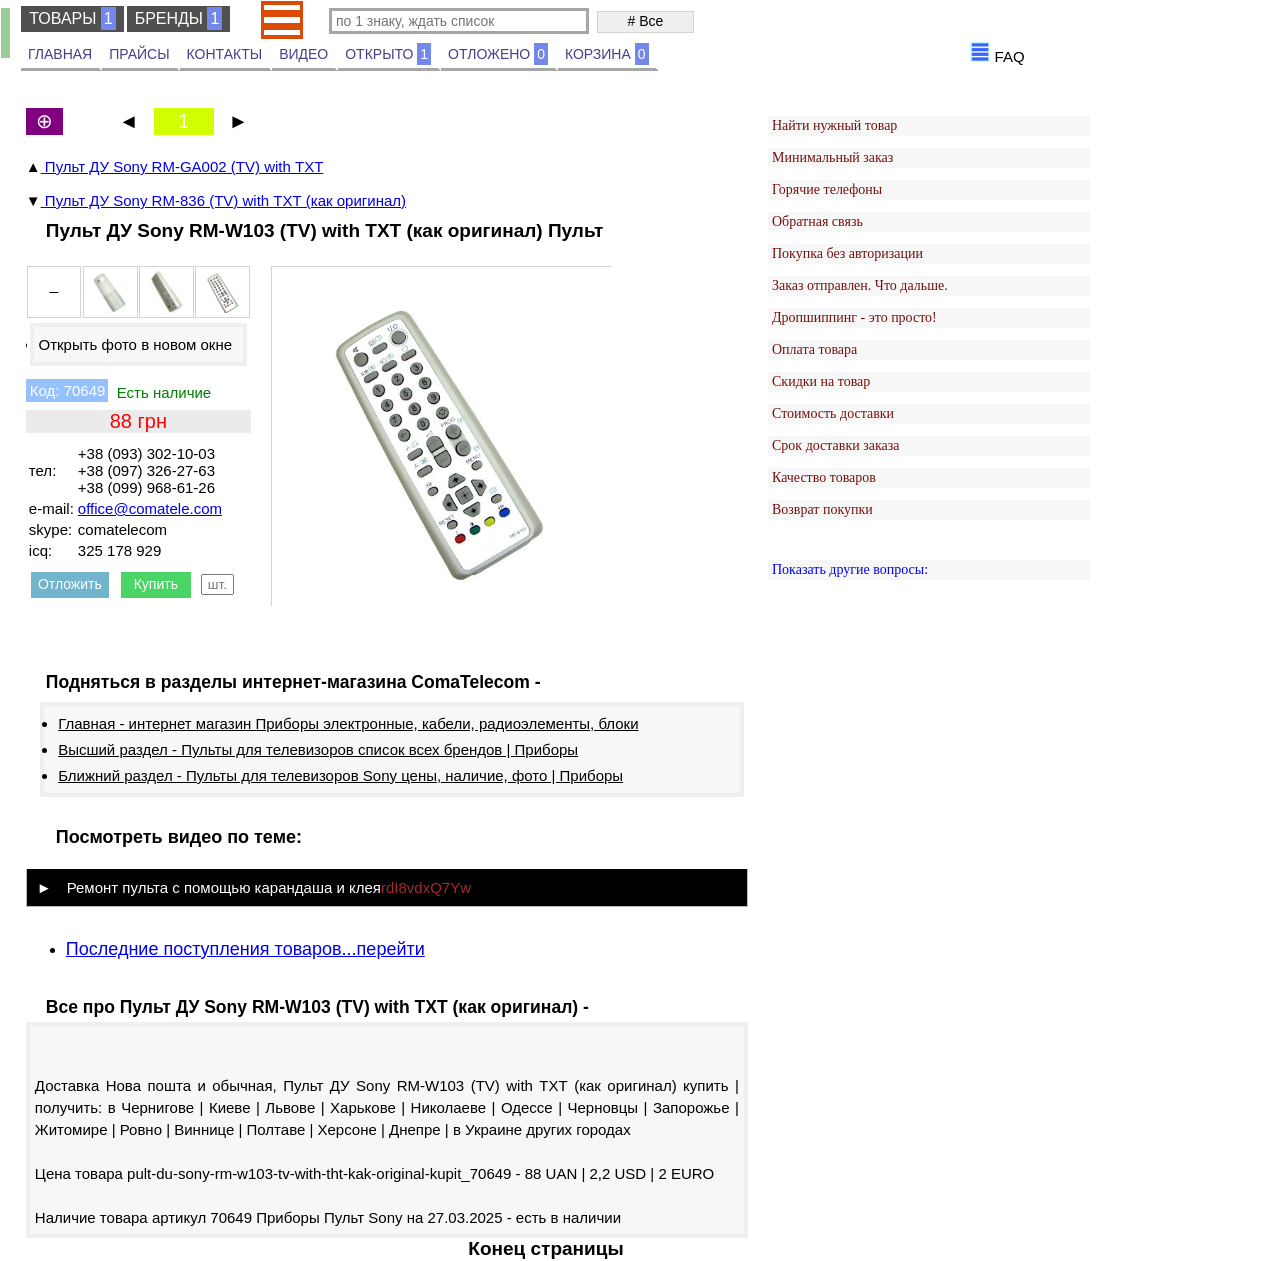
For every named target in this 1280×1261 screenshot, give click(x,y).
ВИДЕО (303, 54)
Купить (156, 584)
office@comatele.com (150, 508)
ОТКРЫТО (388, 54)
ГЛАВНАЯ (60, 54)
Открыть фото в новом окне (135, 344)
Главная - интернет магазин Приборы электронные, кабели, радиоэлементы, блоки (348, 723)
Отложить (70, 584)
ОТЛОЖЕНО (498, 54)
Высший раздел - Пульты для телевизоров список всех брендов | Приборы (318, 749)
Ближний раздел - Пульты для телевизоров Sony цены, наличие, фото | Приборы (340, 775)
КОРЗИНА (607, 54)
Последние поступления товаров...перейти (245, 949)
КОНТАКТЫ (225, 54)
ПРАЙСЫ (139, 54)
